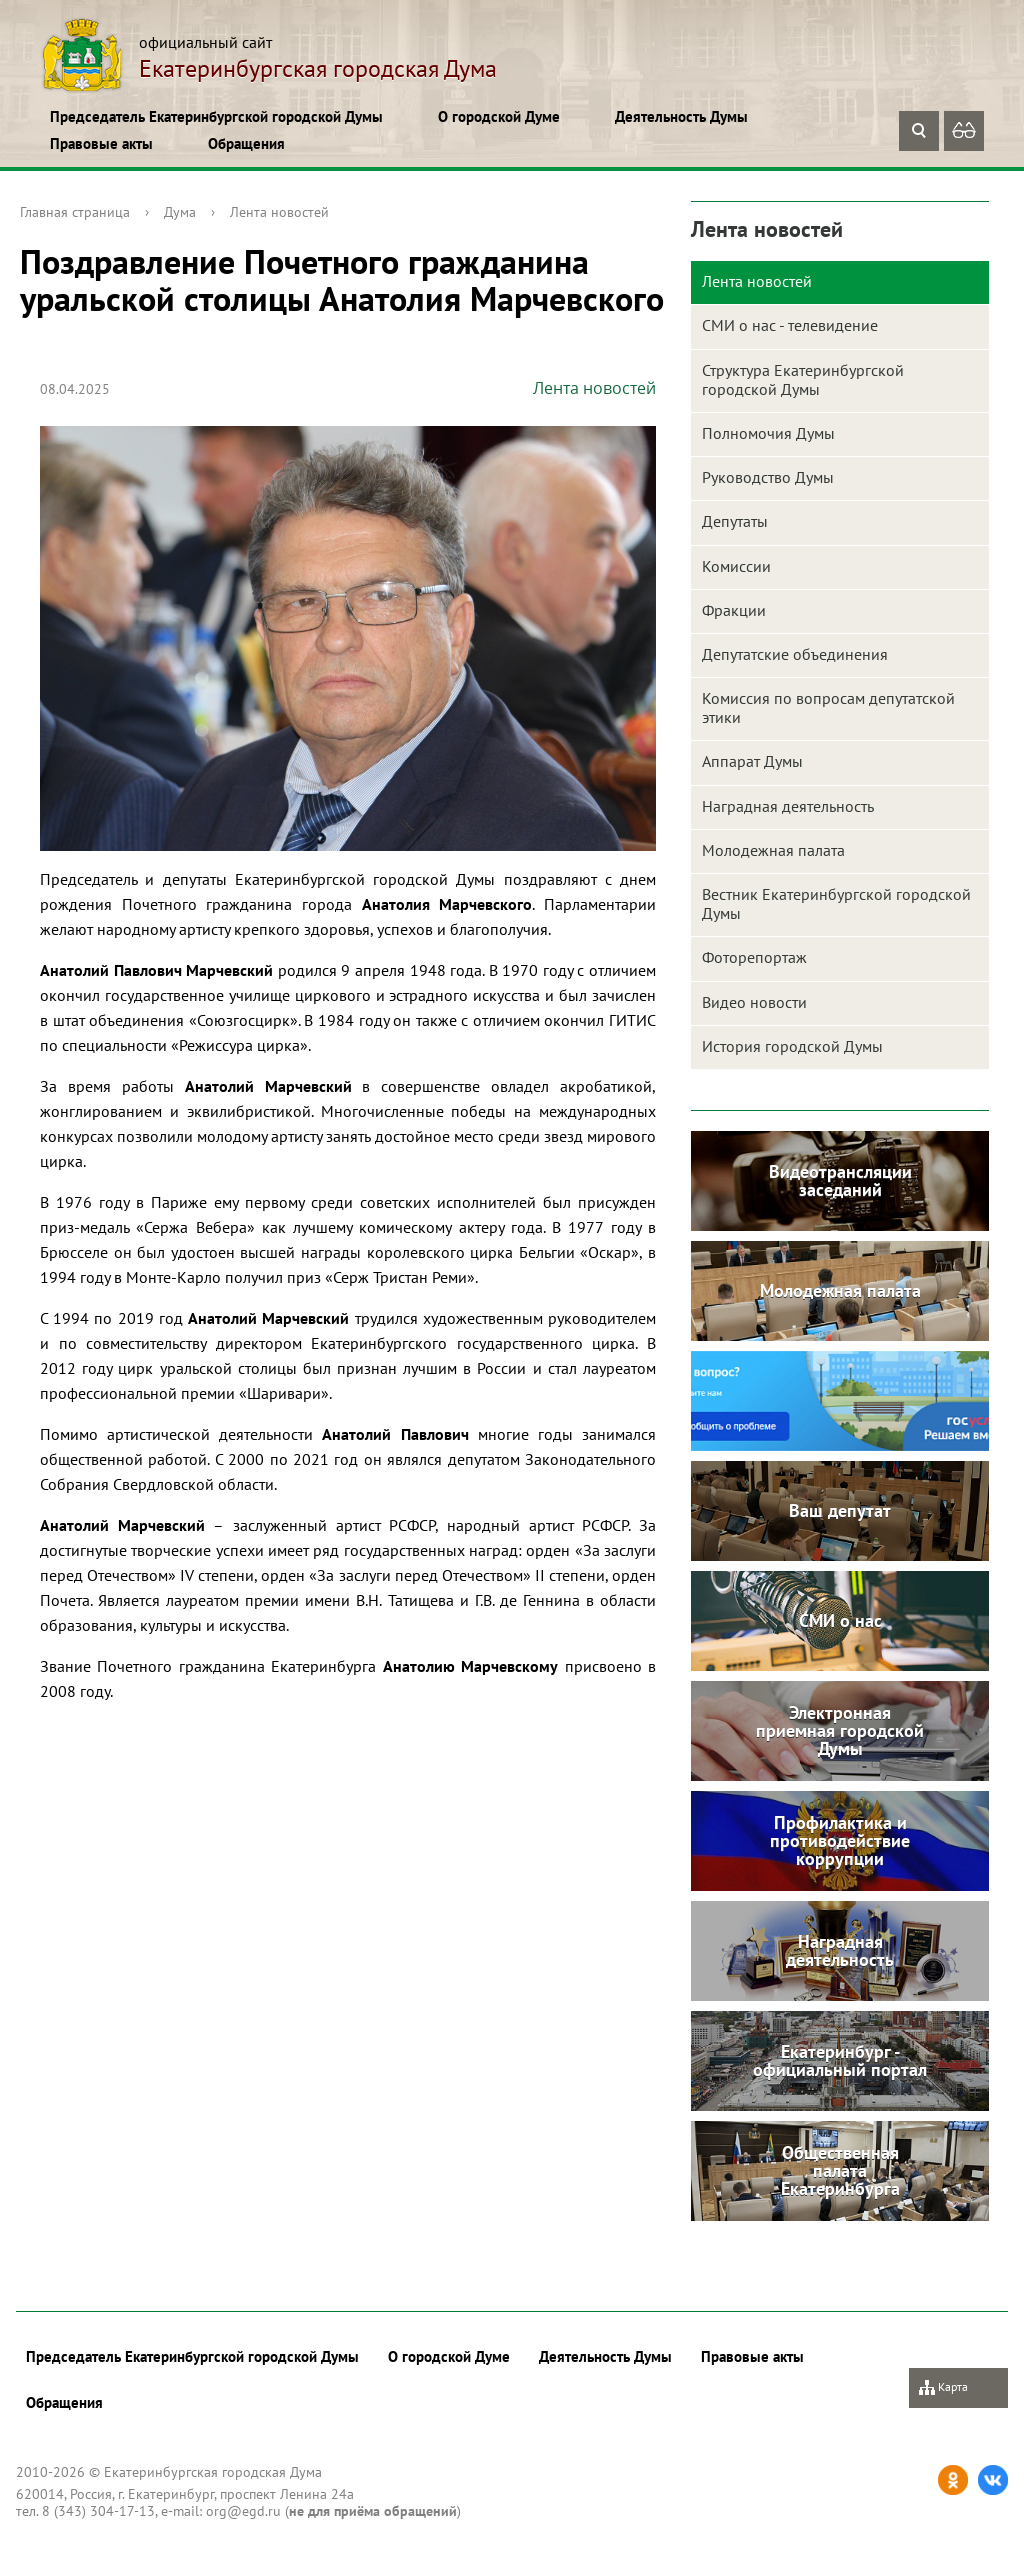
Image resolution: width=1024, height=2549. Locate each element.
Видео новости (754, 1002)
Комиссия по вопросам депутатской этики (828, 707)
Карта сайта (943, 2393)
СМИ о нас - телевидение (790, 325)
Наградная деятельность (788, 806)
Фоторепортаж (754, 957)
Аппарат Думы (752, 761)
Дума (180, 212)
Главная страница (75, 212)
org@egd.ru (243, 2511)
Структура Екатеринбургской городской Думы (803, 379)
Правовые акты (101, 143)
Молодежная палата (773, 850)
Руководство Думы (768, 477)
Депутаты (735, 521)
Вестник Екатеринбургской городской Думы (836, 903)
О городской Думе (499, 116)
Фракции (734, 610)
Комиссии (736, 566)
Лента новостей (279, 212)
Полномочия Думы (768, 433)
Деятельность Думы (681, 116)
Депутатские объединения (795, 654)
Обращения (246, 143)
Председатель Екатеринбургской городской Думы (216, 116)
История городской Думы (792, 1046)
